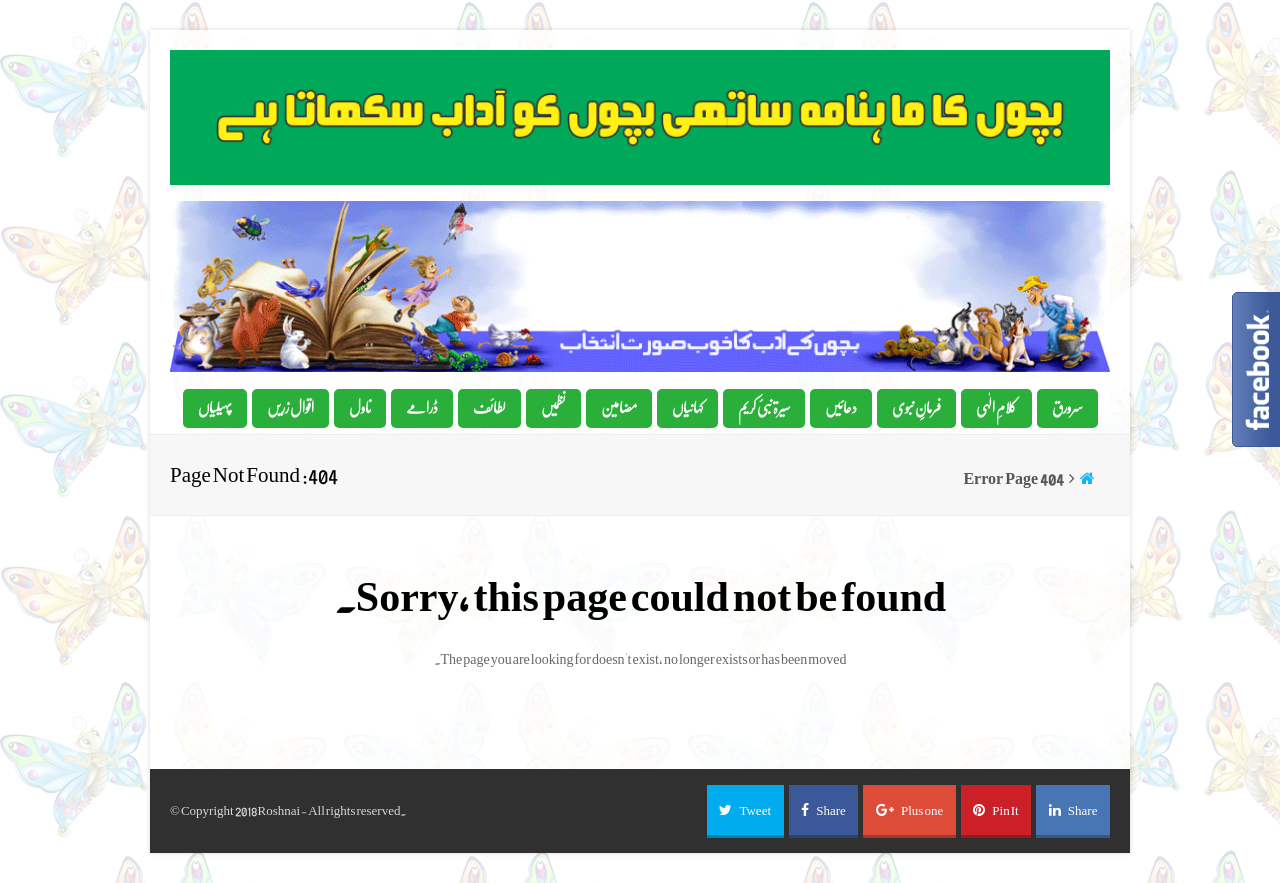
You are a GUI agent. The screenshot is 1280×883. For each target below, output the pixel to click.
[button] (745, 811)
